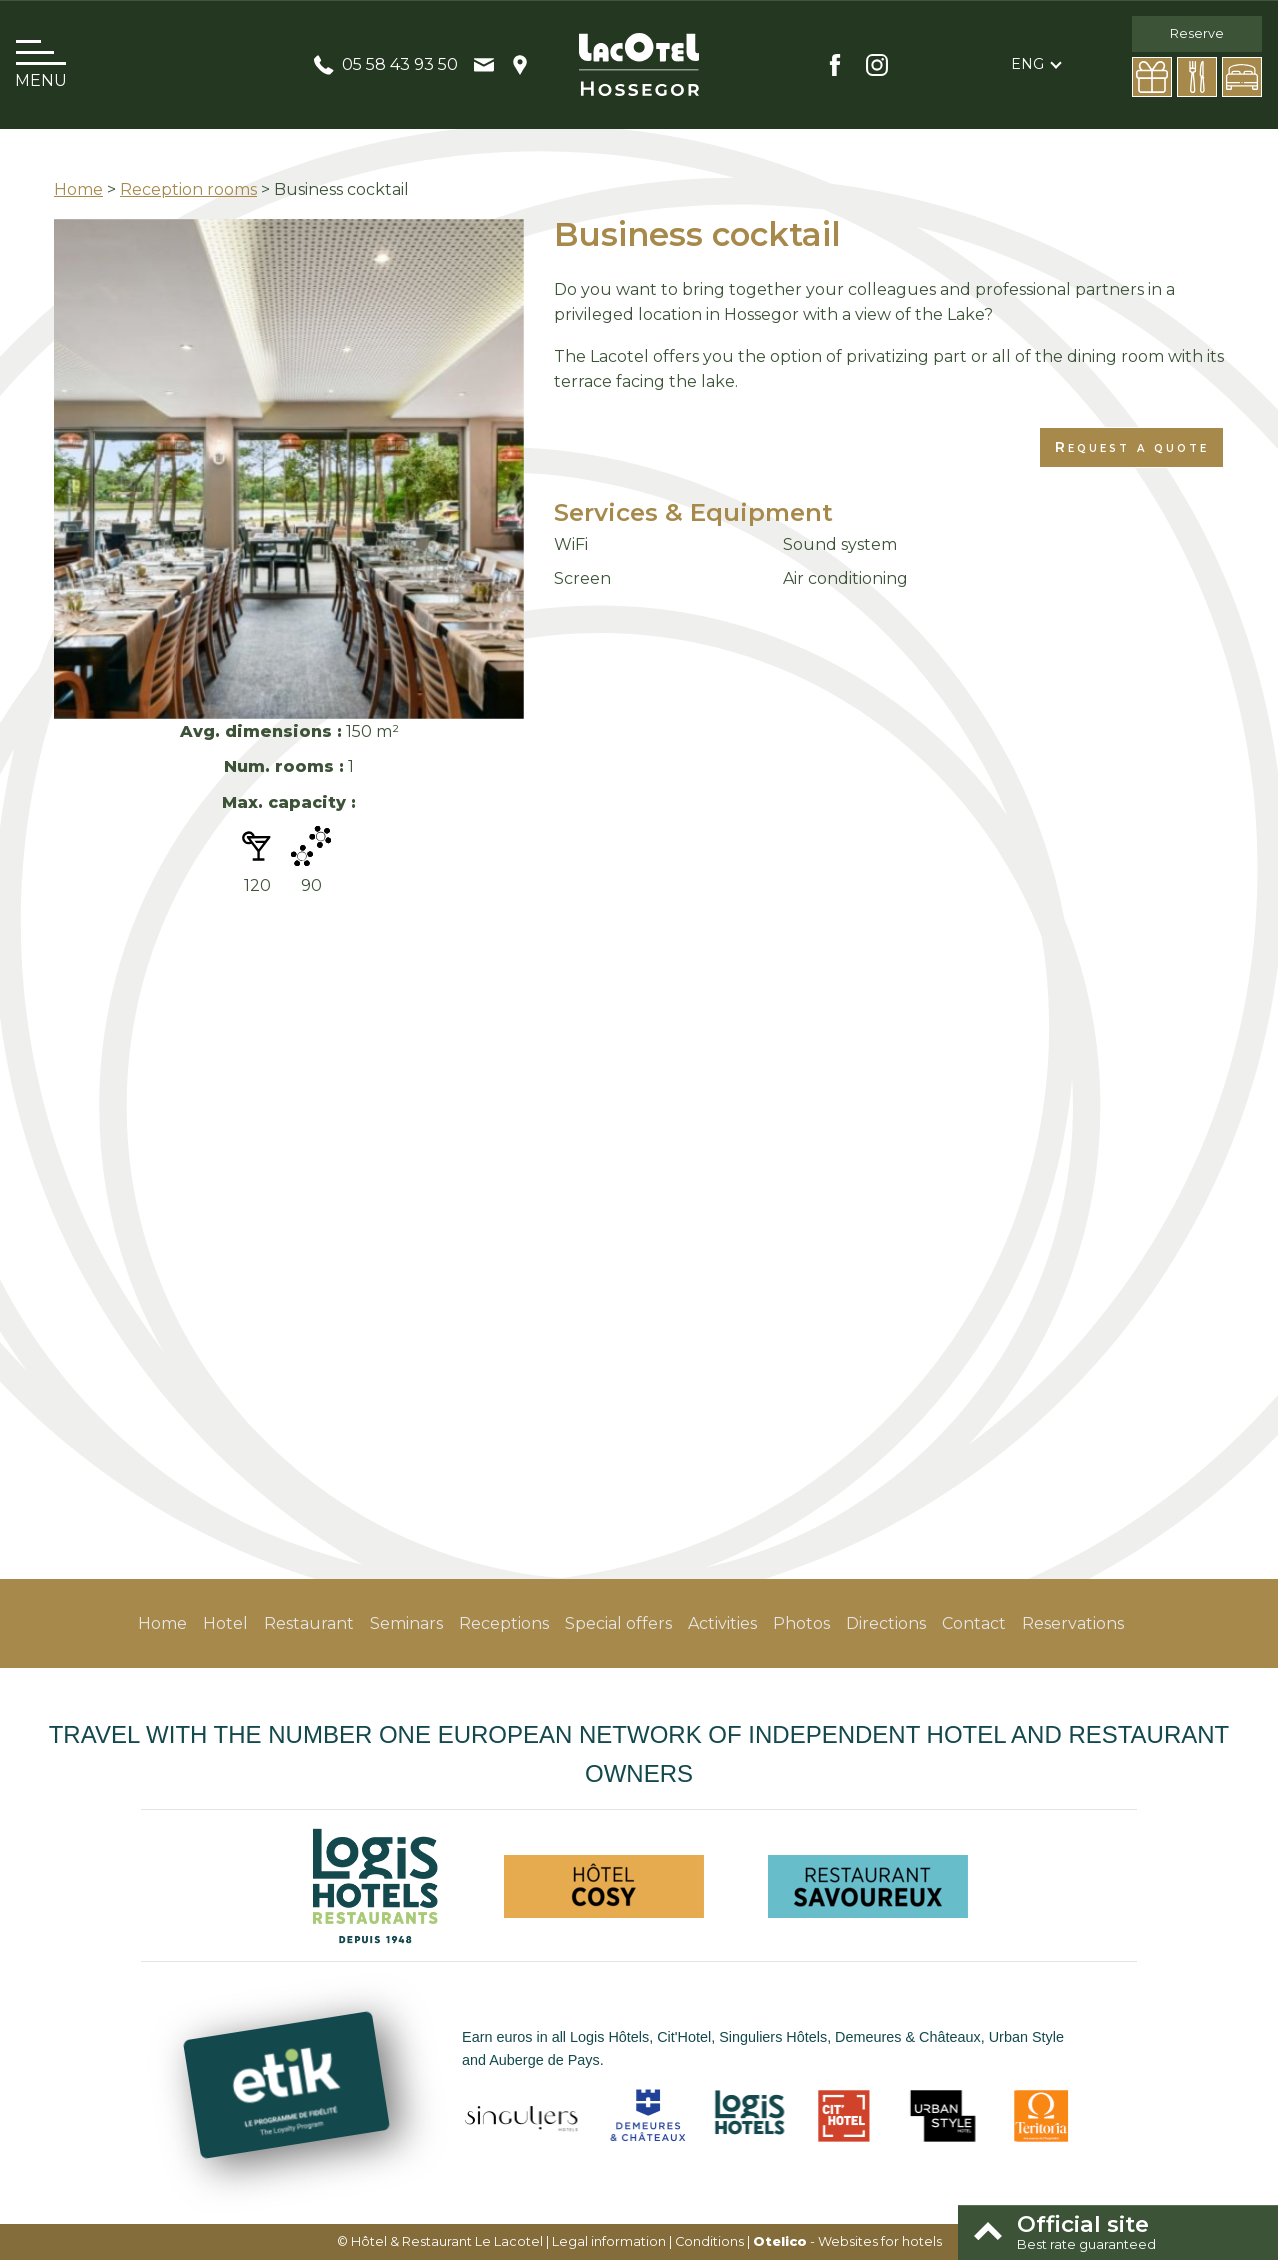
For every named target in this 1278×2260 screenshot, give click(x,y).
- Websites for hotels (847, 2241)
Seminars (406, 1623)
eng (1027, 64)
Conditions (709, 2241)
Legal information (609, 2241)
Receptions (504, 1623)
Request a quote (1132, 447)
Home (78, 189)
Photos (801, 1623)
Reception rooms (188, 189)
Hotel (225, 1623)
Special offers (618, 1623)
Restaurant (309, 1623)
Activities (722, 1623)
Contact (974, 1623)
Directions (886, 1623)
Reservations (1073, 1623)
